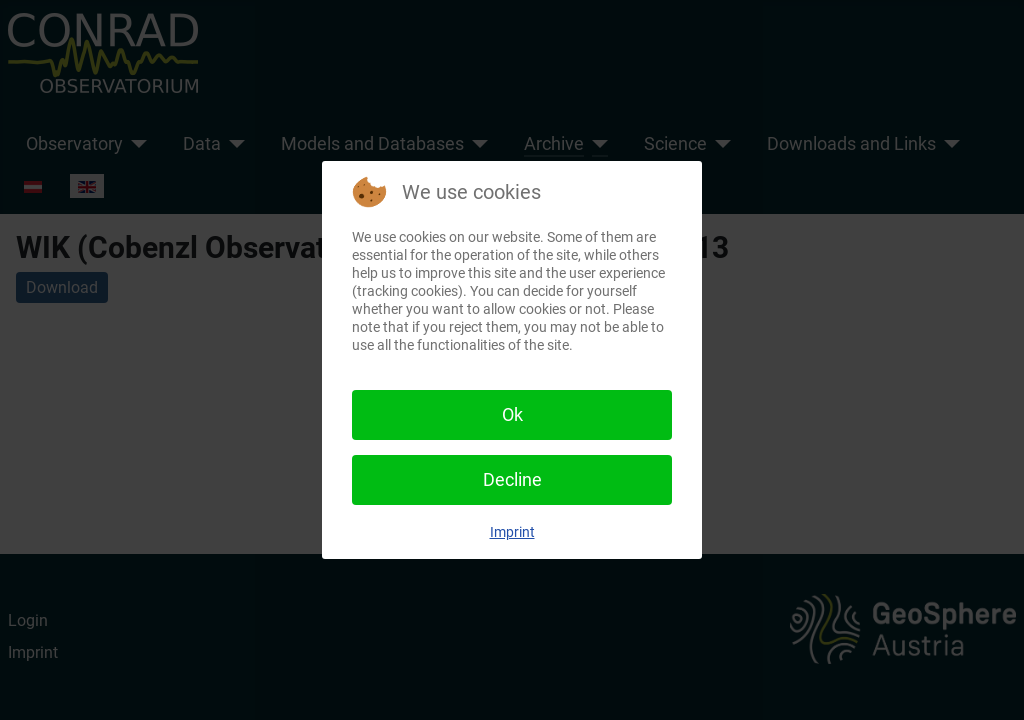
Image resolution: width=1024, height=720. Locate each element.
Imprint (512, 532)
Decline (512, 479)
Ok (512, 414)
